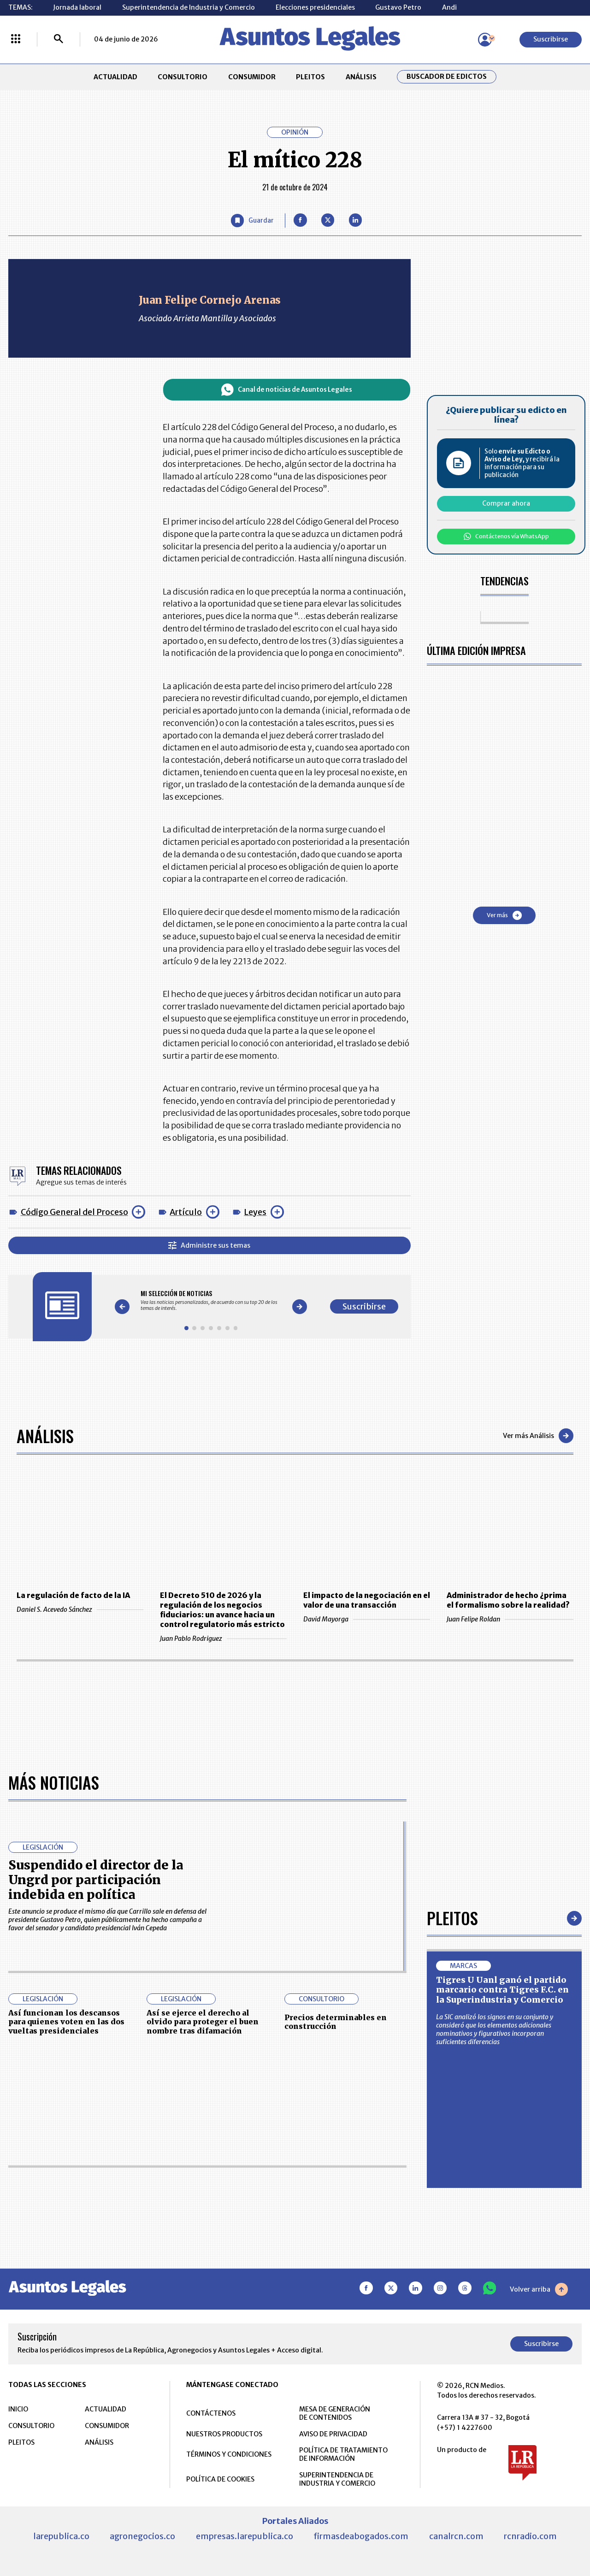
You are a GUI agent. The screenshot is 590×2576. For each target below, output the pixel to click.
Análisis (45, 1435)
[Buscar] (58, 40)
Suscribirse (550, 39)
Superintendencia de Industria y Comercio (188, 7)
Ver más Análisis (538, 1435)
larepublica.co (61, 2536)
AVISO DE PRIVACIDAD (333, 2434)
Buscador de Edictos (447, 77)
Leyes (255, 1212)
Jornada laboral (77, 7)
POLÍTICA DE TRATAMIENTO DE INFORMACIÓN (343, 2454)
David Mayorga (366, 1619)
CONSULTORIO (182, 77)
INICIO (18, 2409)
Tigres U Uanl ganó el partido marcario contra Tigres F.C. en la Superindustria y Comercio (502, 1990)
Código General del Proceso (74, 1212)
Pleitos (452, 1917)
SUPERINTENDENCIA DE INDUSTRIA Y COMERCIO (337, 2479)
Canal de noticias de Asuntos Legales (286, 389)
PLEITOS (310, 77)
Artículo (186, 1212)
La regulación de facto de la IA (73, 1595)
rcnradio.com (530, 2536)
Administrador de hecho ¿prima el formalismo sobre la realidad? (508, 1600)
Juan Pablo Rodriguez (223, 1638)
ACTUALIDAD (115, 77)
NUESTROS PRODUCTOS (224, 2434)
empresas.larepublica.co (244, 2536)
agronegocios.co (142, 2536)
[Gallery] (211, 1300)
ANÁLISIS (361, 77)
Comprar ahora (506, 503)
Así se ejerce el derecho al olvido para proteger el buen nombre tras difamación (203, 2021)
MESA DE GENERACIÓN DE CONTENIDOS (334, 2413)
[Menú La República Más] (15, 40)
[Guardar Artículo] (252, 220)
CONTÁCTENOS (211, 2413)
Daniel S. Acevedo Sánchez (80, 1609)
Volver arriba (539, 2289)
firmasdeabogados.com (360, 2536)
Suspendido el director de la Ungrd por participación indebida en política (95, 1879)
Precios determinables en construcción (335, 2022)
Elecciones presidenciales (315, 7)
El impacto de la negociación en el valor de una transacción (366, 1600)
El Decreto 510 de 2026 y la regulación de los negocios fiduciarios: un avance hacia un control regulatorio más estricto (222, 1610)
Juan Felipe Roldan (510, 1619)
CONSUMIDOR (252, 77)
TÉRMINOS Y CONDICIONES (228, 2454)
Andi (449, 7)
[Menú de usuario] (485, 39)
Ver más (504, 915)
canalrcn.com (456, 2536)
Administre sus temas (209, 1245)
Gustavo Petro (398, 7)
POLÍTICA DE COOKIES (220, 2479)
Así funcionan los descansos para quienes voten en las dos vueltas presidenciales (66, 2021)
